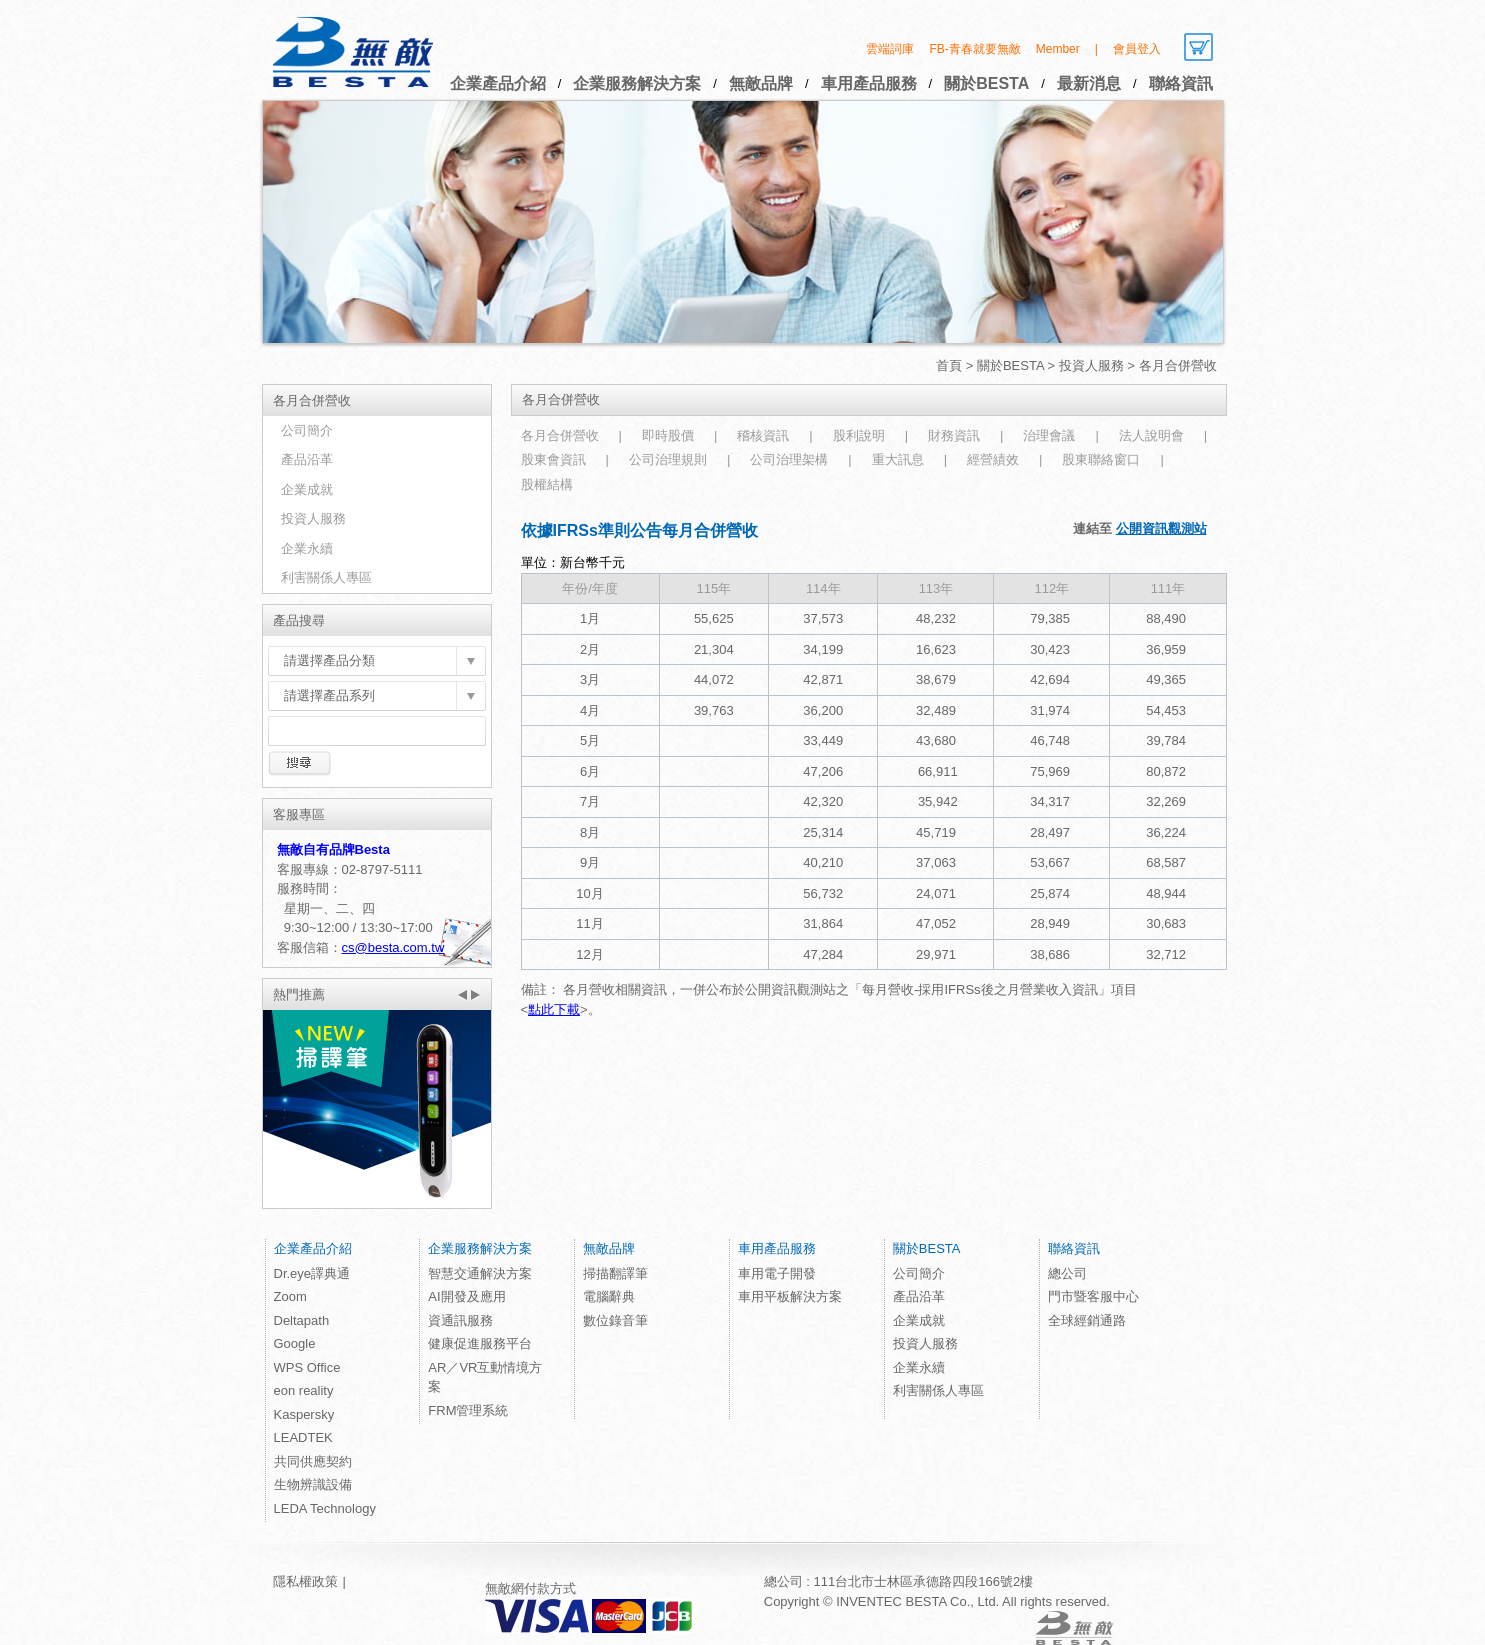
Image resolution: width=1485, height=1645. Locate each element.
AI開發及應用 (466, 1296)
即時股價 (668, 435)
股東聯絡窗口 (1101, 459)
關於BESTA (986, 83)
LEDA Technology (325, 1508)
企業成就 (307, 489)
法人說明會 (1151, 435)
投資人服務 (1091, 365)
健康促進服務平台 (480, 1343)
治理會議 (1049, 435)
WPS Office (307, 1367)
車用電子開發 (777, 1273)
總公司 (1067, 1273)
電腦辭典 (609, 1296)
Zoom (290, 1296)
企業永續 (307, 548)
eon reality (304, 1390)
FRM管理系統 (468, 1410)
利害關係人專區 (326, 577)
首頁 (949, 365)
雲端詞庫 (890, 49)
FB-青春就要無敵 (974, 49)
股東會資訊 (553, 459)
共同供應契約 (313, 1461)
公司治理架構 (789, 459)
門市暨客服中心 (1093, 1296)
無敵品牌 (761, 83)
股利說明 (859, 435)
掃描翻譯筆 (615, 1273)
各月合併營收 (560, 435)
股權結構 (547, 484)
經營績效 (993, 459)
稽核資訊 (763, 435)
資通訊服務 (460, 1320)
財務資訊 (954, 435)
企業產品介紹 (498, 83)
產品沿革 (307, 459)
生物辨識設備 (313, 1484)
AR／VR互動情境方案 (485, 1377)
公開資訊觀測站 (1161, 528)
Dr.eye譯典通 (312, 1273)
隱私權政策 (305, 1581)
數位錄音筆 (615, 1320)
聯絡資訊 (1181, 83)
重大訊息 (898, 459)
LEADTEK (303, 1437)
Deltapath (302, 1320)
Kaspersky (304, 1414)
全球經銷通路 (1087, 1320)
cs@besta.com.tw (393, 947)
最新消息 (1089, 83)
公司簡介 (307, 430)
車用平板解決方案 (790, 1296)
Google (295, 1343)
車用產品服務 (869, 83)
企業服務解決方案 (637, 83)
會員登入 (1137, 49)
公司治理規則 (668, 459)
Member (1058, 49)
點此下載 (554, 1009)
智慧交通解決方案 (480, 1273)
